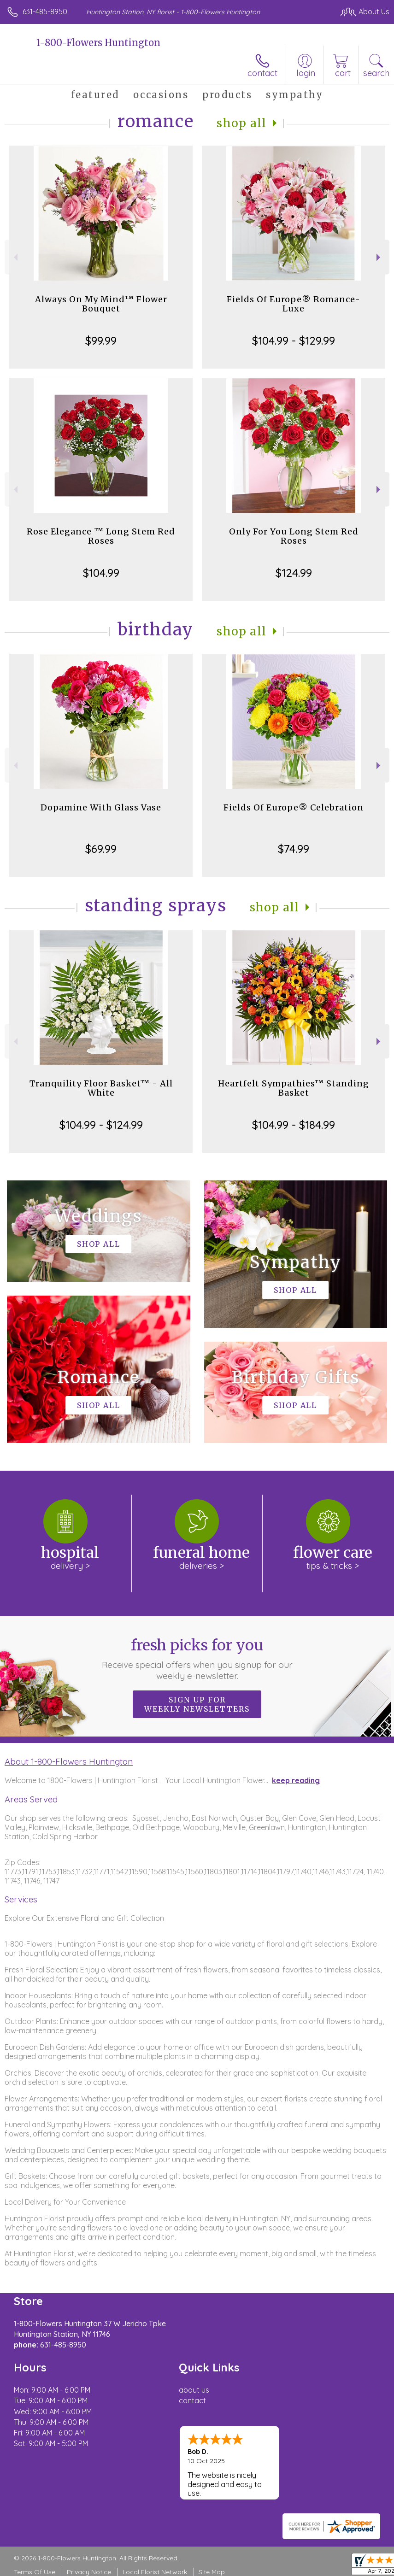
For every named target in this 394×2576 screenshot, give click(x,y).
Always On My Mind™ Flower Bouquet (101, 304)
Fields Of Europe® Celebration (293, 807)
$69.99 (101, 849)
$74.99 (293, 849)
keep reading (296, 1780)
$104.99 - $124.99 (101, 1125)
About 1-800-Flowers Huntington (69, 1761)
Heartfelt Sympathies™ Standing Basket (293, 1088)
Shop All (241, 123)
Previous (14, 257)
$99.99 (101, 340)
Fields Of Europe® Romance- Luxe (293, 304)
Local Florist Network (155, 2572)
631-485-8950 (45, 11)
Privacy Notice (89, 2572)
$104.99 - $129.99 (293, 340)
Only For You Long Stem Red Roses (294, 536)
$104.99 (101, 573)
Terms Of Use (34, 2572)
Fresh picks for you (197, 1658)
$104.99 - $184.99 (293, 1125)
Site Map (212, 2572)
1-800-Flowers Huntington (98, 42)
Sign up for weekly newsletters (197, 1704)
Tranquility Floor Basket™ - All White (101, 1088)
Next (379, 257)
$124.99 (294, 573)
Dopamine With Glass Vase (101, 807)
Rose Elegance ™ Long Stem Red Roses (101, 536)
